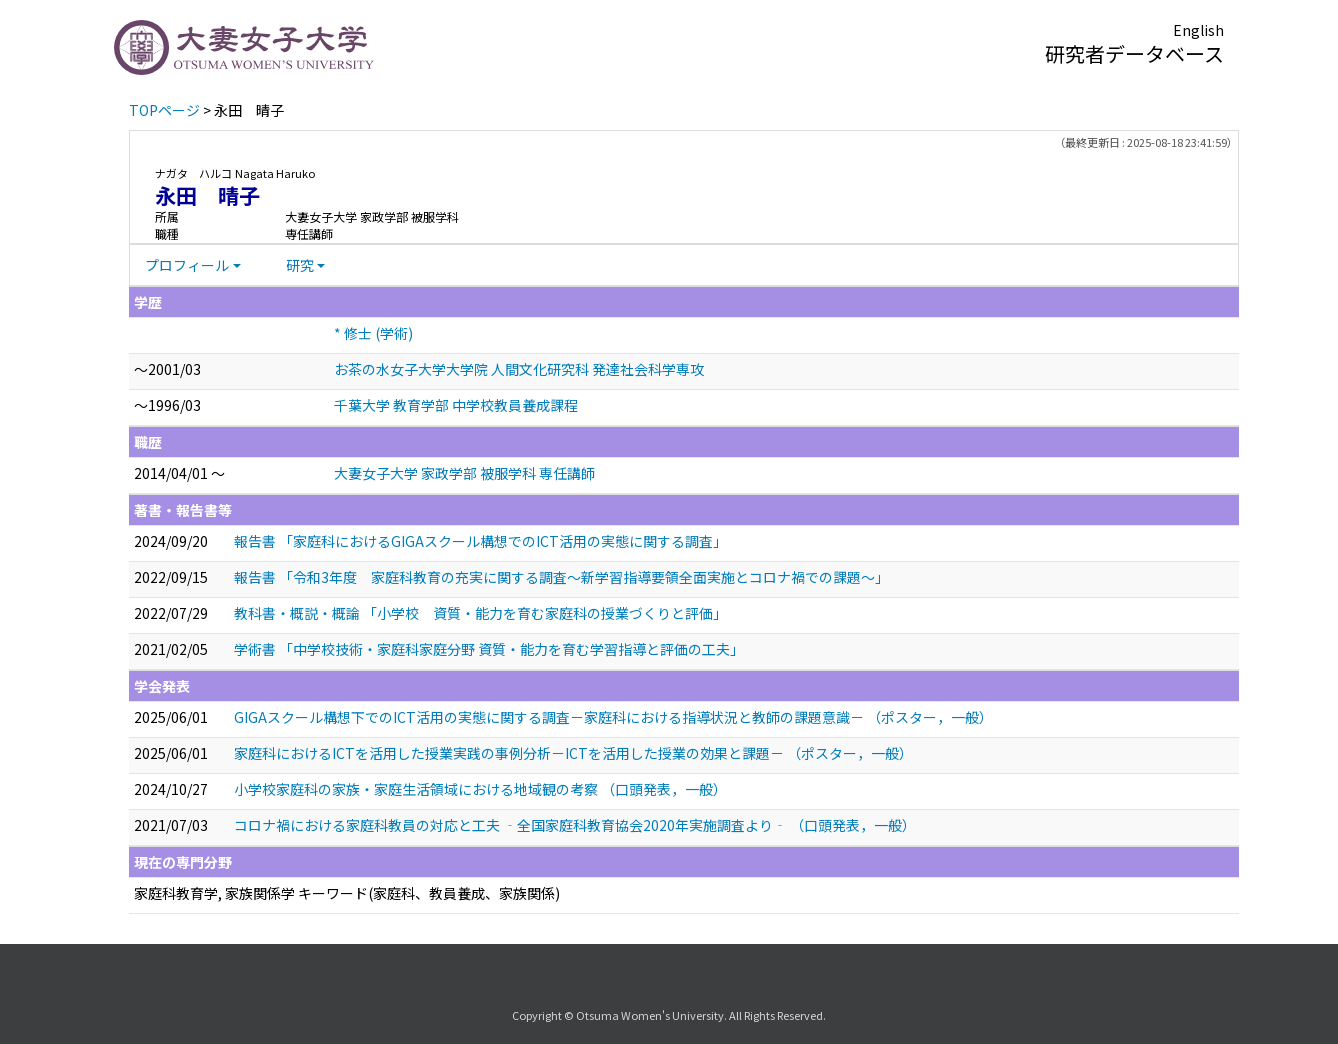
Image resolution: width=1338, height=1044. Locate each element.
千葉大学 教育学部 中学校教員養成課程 (456, 405)
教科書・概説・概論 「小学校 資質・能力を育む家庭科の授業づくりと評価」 (480, 613)
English (1198, 30)
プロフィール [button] (187, 265)
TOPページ (164, 110)
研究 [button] (300, 265)
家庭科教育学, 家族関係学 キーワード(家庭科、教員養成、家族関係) (347, 893)
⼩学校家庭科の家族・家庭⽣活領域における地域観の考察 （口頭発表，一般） (480, 789)
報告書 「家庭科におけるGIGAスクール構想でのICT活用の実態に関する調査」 (480, 541)
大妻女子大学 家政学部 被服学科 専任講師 (464, 473)
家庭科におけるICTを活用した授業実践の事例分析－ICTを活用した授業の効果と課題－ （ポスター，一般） (573, 753)
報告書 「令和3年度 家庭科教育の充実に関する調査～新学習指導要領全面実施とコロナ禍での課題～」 (561, 577)
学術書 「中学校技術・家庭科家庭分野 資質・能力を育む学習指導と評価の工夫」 (489, 649)
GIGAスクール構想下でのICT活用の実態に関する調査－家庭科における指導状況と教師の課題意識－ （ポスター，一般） (613, 717)
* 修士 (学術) (373, 333)
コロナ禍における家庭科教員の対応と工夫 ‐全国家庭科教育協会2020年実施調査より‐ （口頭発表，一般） (575, 825)
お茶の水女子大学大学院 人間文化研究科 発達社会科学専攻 (519, 369)
